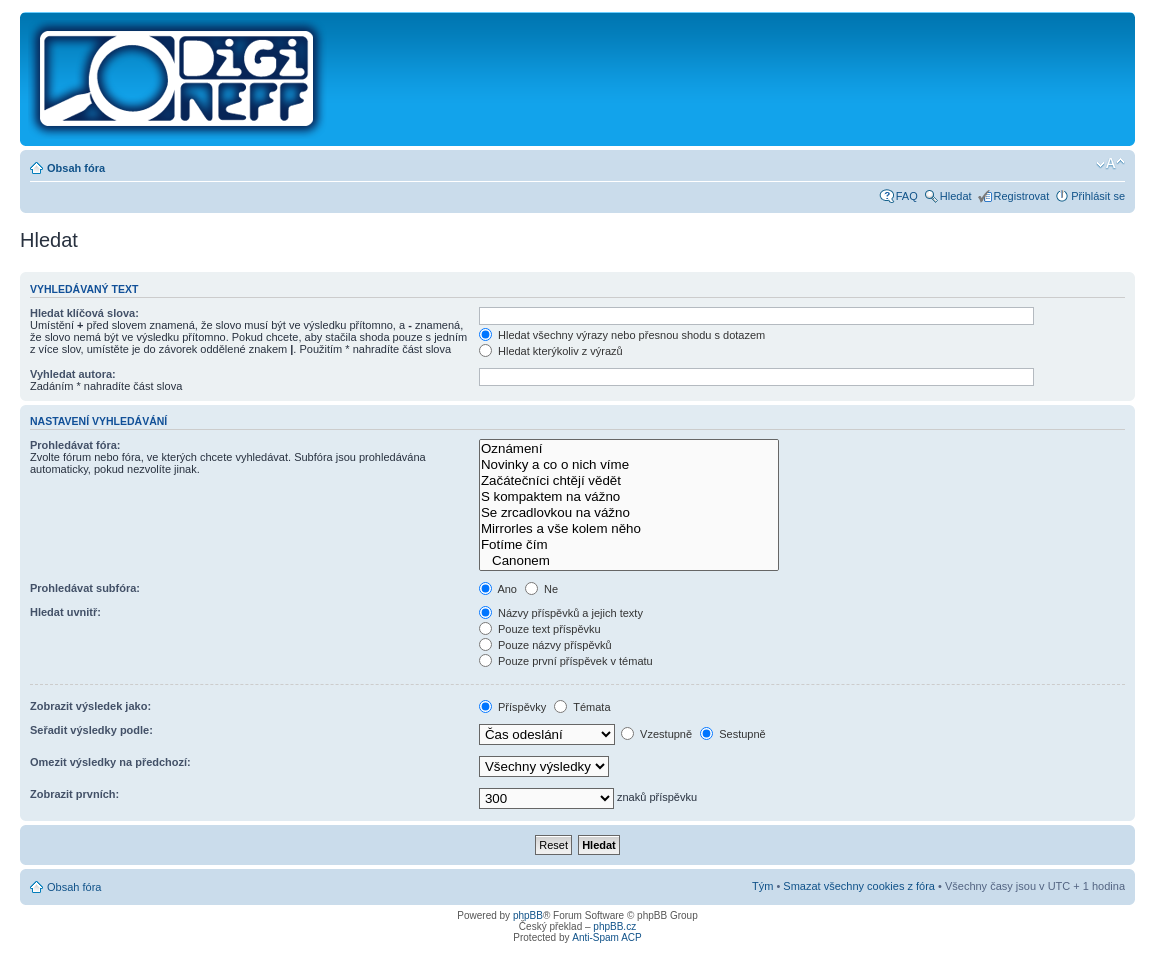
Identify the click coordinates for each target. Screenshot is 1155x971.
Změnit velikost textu (1110, 164)
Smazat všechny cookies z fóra (859, 886)
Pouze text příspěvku (540, 629)
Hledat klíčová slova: (84, 313)
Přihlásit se (1098, 196)
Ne (541, 589)
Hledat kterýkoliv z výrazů (551, 351)
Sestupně (733, 734)
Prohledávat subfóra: (85, 588)
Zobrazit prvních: (74, 794)
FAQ (907, 196)
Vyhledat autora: (73, 374)
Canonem (629, 561)
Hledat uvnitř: (65, 612)
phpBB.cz (614, 926)
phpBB (528, 915)
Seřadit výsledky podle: (91, 730)
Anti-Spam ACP (606, 937)
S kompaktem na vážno (629, 497)
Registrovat (1022, 196)
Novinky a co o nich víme (629, 465)
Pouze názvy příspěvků (545, 645)
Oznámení (629, 449)
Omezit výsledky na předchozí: (110, 762)
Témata (582, 707)
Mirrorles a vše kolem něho (629, 529)
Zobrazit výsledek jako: (90, 706)
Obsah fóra (76, 168)
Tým (762, 886)
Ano (498, 589)
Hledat (956, 196)
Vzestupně (656, 734)
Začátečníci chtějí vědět (629, 481)
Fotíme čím (629, 545)
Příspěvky (512, 707)
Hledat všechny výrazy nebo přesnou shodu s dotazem (622, 335)
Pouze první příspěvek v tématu (566, 661)
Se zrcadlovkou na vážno (629, 513)
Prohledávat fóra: (75, 445)
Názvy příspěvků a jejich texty (561, 613)
